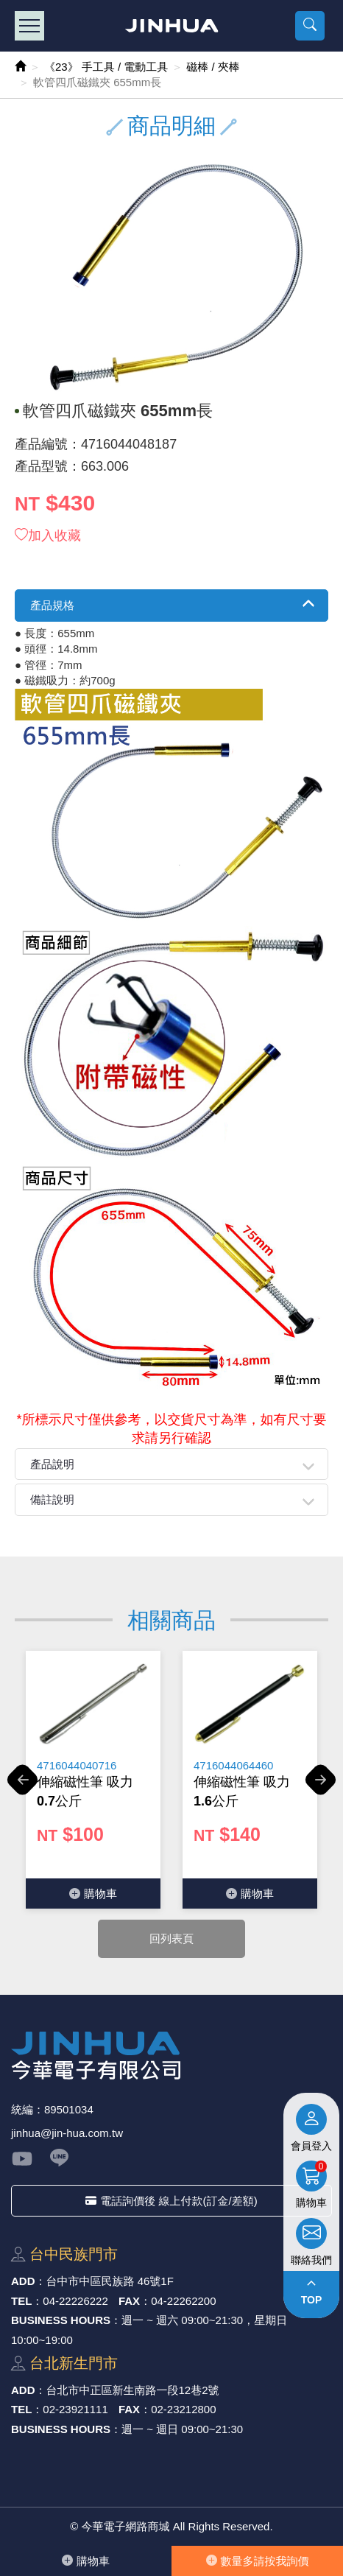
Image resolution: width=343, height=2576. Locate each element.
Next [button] (320, 1788)
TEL (21, 2301)
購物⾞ (86, 2561)
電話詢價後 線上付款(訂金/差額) (171, 2200)
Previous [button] (22, 1788)
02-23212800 (183, 2409)
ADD (23, 2281)
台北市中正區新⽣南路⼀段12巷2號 (132, 2390)
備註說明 (52, 1499)
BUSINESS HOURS (60, 2320)
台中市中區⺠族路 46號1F (110, 2281)
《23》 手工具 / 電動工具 (106, 66)
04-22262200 (183, 2301)
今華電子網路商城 (172, 25)
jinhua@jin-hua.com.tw (67, 2133)
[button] (310, 26)
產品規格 (52, 605)
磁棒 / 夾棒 (213, 66)
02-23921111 (75, 2409)
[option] (93, 1780)
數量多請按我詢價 (257, 2561)
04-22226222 (75, 2301)
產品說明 (52, 1464)
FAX (129, 2301)
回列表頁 (171, 1938)
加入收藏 (48, 535)
